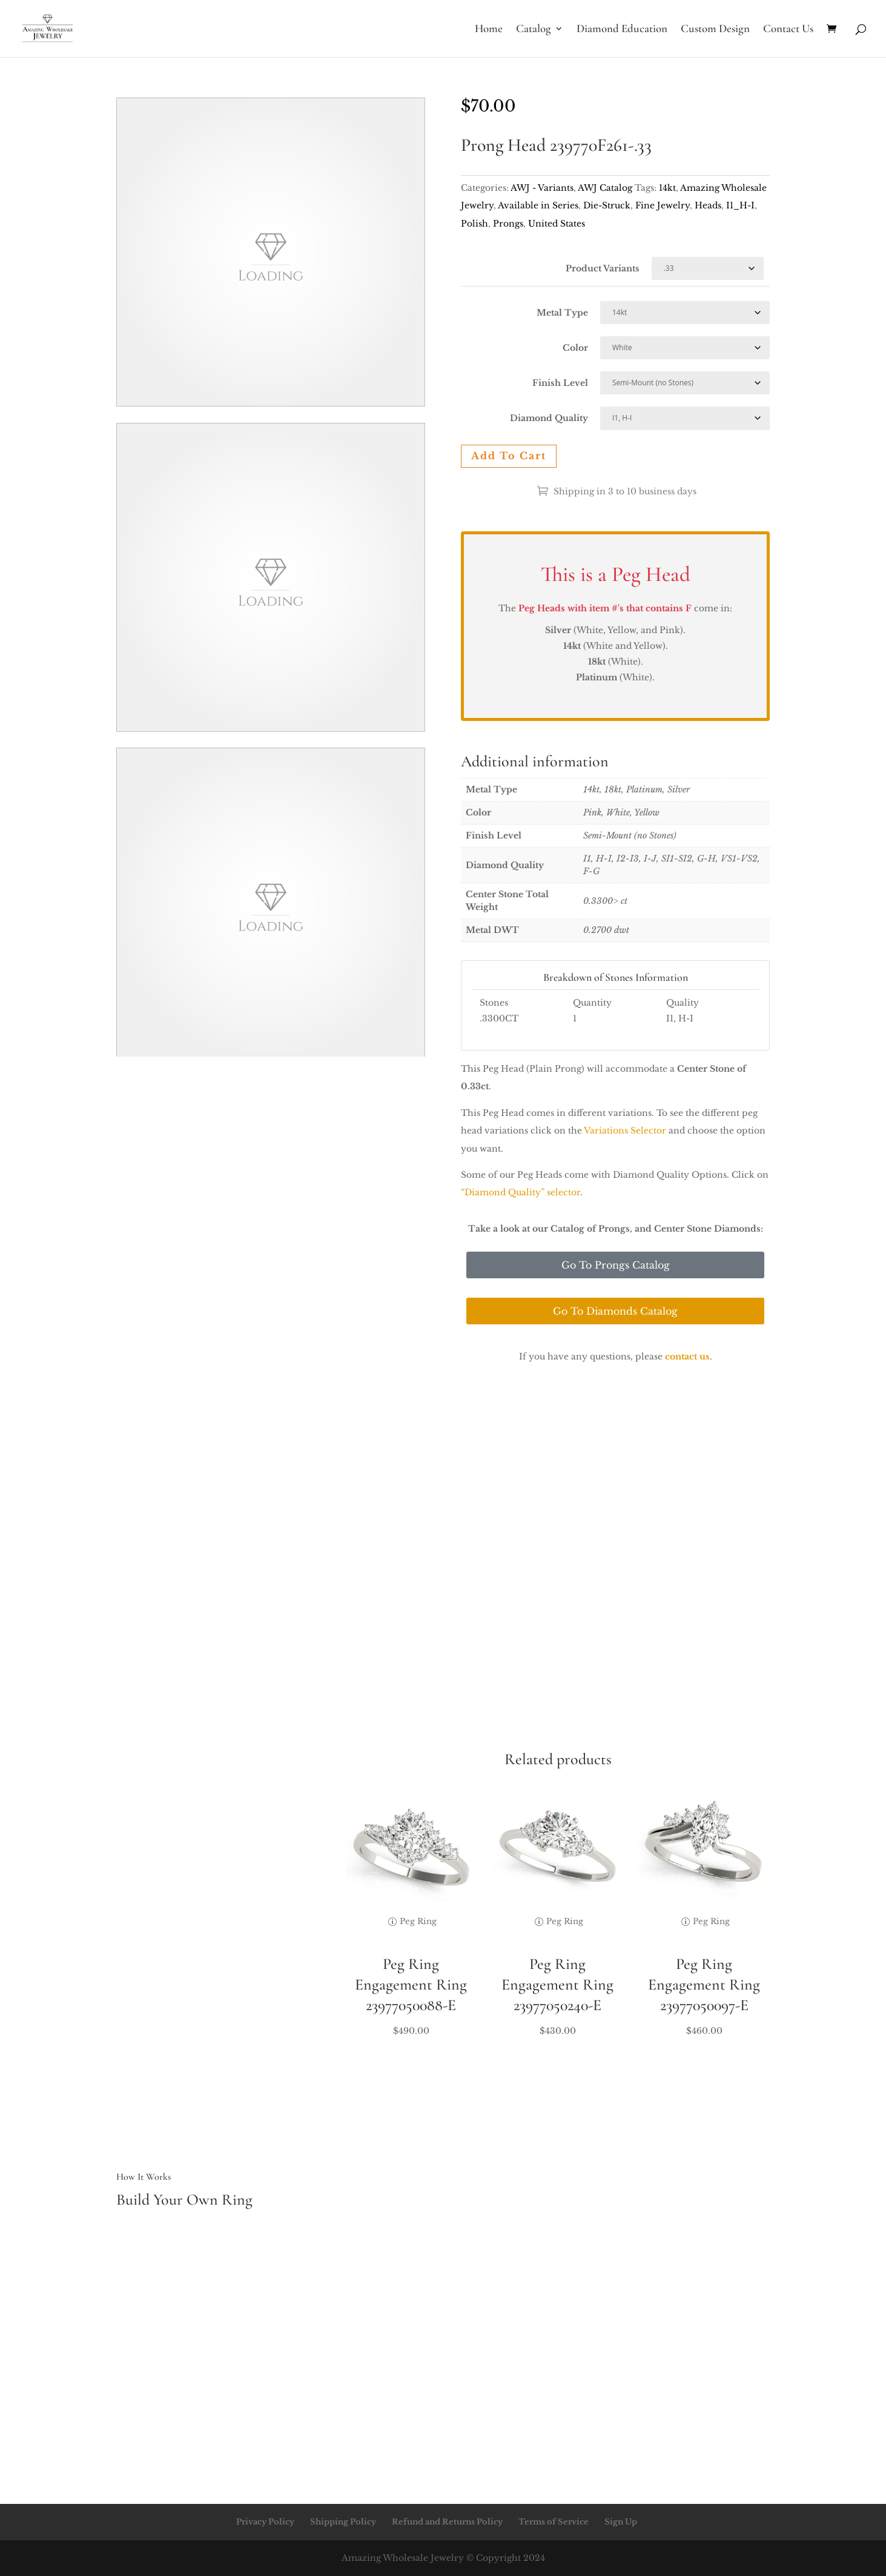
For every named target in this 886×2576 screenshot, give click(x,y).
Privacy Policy (265, 2522)
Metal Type (562, 312)
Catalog (533, 29)
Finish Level (560, 383)
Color (575, 348)
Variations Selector (625, 1130)
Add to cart (508, 456)
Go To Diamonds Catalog (615, 1311)
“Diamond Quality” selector (520, 1192)
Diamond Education (622, 29)
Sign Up (620, 2522)
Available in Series (538, 205)
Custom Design (715, 29)
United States (556, 223)
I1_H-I (740, 205)
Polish (474, 223)
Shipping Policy (343, 2522)
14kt (667, 187)
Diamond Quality (549, 418)
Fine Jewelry (662, 205)
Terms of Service (553, 2522)
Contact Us (788, 29)
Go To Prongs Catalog (615, 1265)
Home (489, 29)
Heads (708, 205)
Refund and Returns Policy (447, 2522)
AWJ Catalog (605, 187)
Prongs (508, 223)
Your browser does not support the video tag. (270, 252)
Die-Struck (606, 205)
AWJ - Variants (542, 187)
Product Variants (603, 268)
